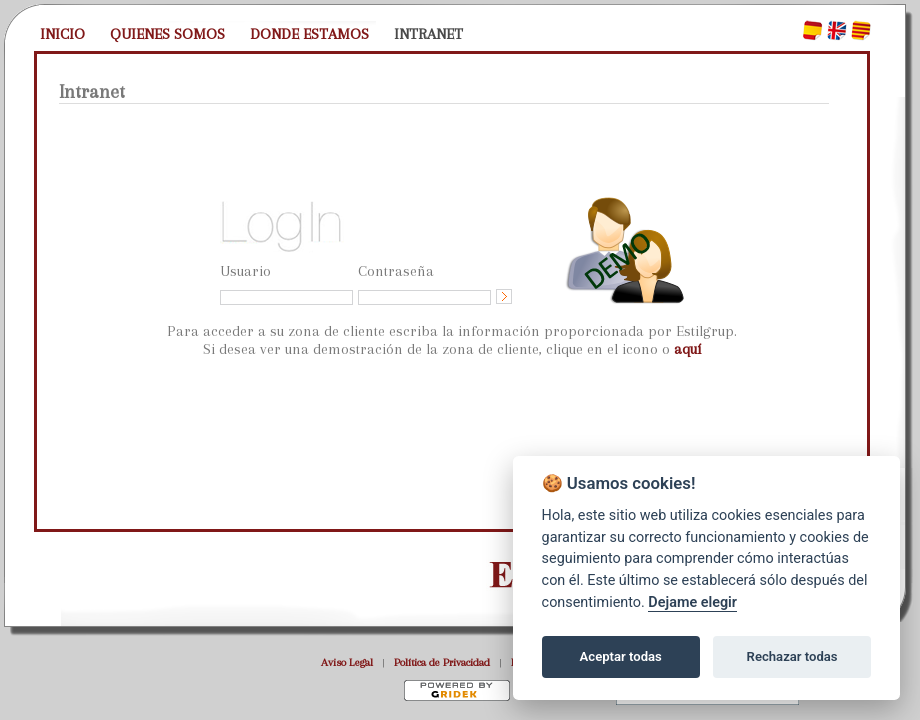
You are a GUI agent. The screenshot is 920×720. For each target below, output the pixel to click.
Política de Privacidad (442, 662)
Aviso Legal (347, 662)
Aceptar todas (621, 656)
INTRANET (428, 34)
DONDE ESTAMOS (309, 34)
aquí (687, 349)
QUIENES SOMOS (167, 34)
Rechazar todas (792, 656)
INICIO (62, 34)
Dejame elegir (692, 602)
